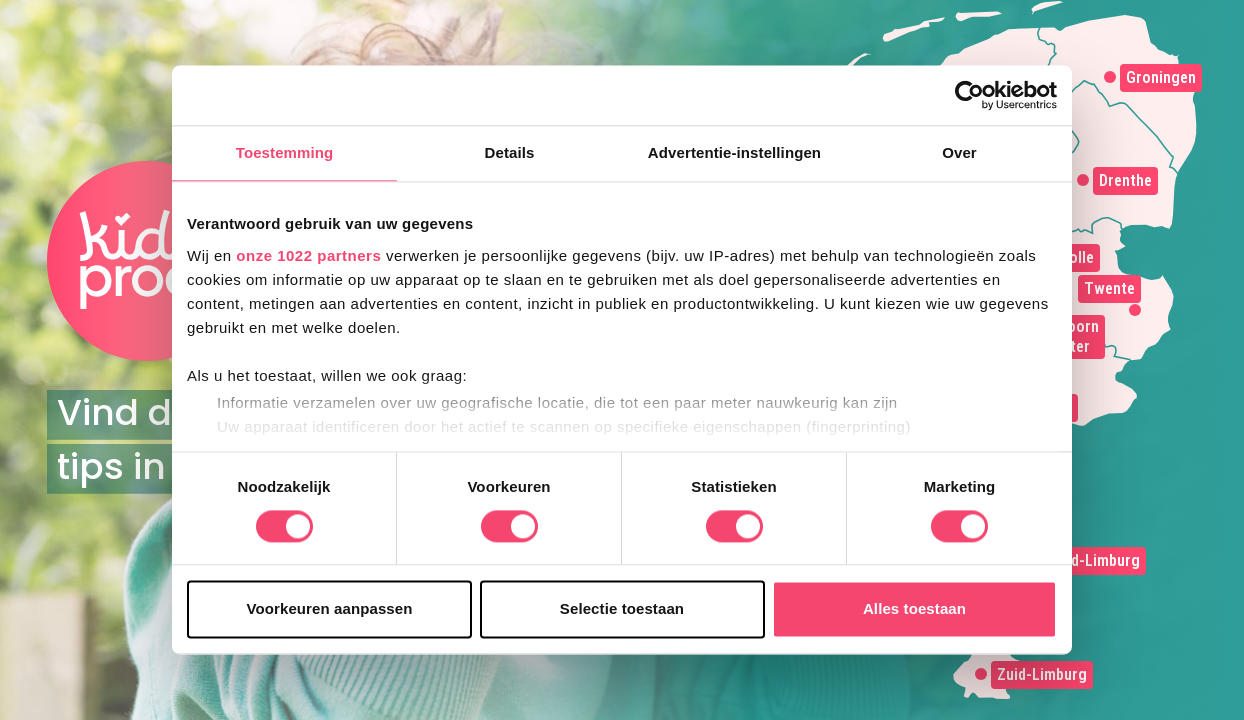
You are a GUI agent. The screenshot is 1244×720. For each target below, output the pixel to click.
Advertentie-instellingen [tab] (734, 152)
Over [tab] (959, 152)
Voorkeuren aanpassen (330, 609)
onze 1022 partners (308, 255)
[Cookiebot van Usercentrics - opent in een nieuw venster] (969, 95)
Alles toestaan (914, 609)
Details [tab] (510, 152)
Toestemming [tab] (285, 152)
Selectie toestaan (622, 609)
